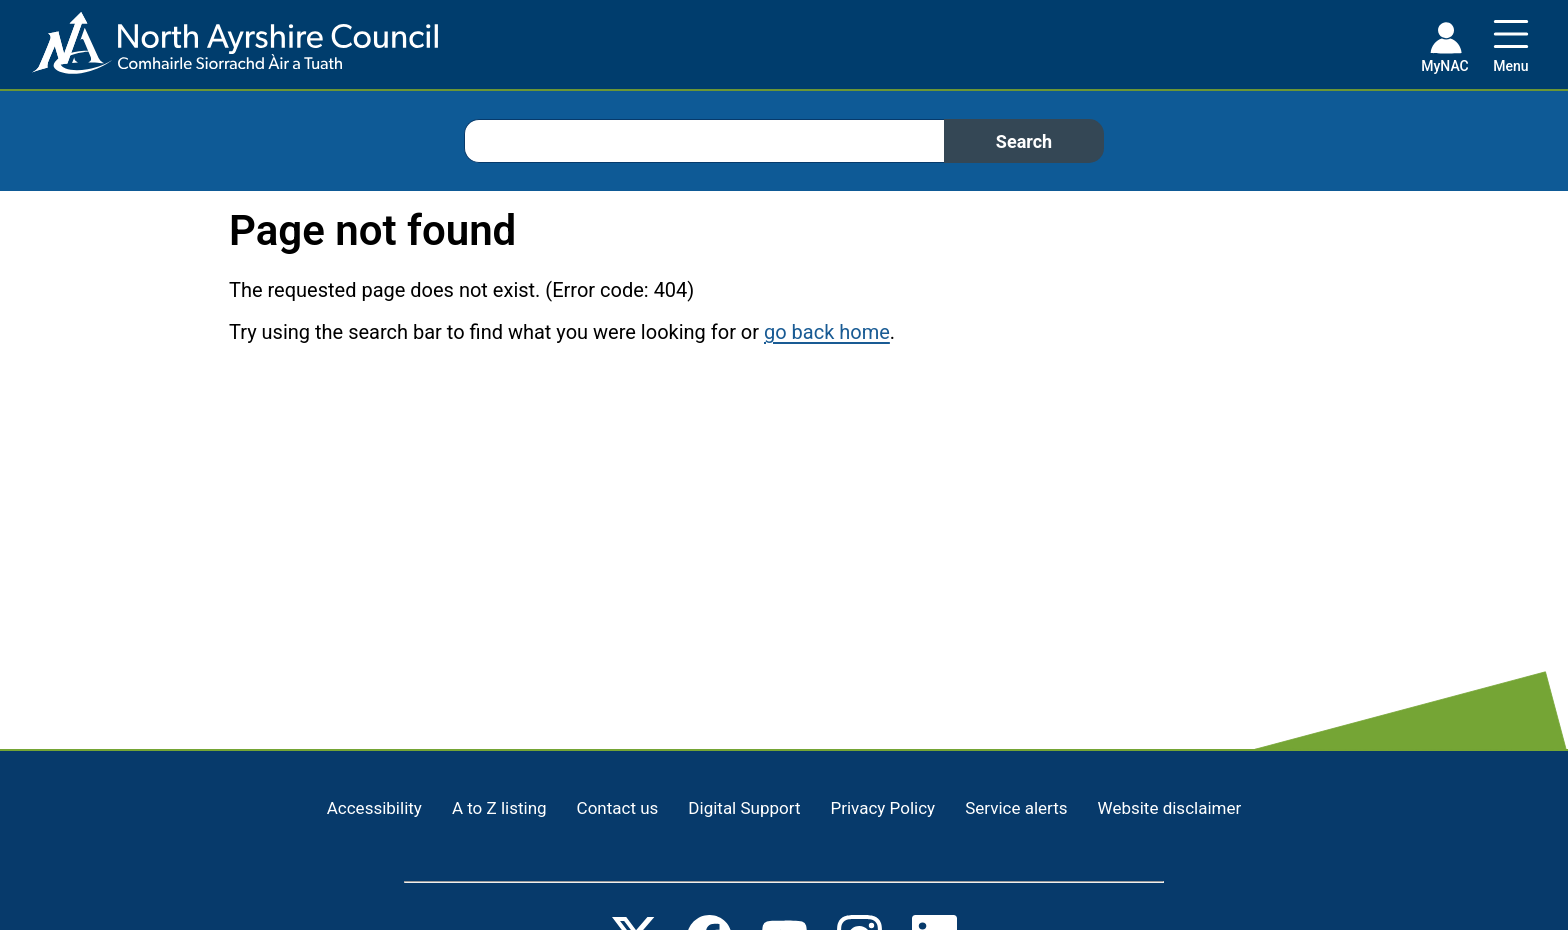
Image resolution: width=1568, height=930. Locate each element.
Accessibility (374, 808)
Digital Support (744, 808)
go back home (827, 332)
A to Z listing (499, 808)
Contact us (618, 808)
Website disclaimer (1170, 808)
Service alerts (1016, 808)
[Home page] (219, 50)
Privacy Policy (882, 808)
